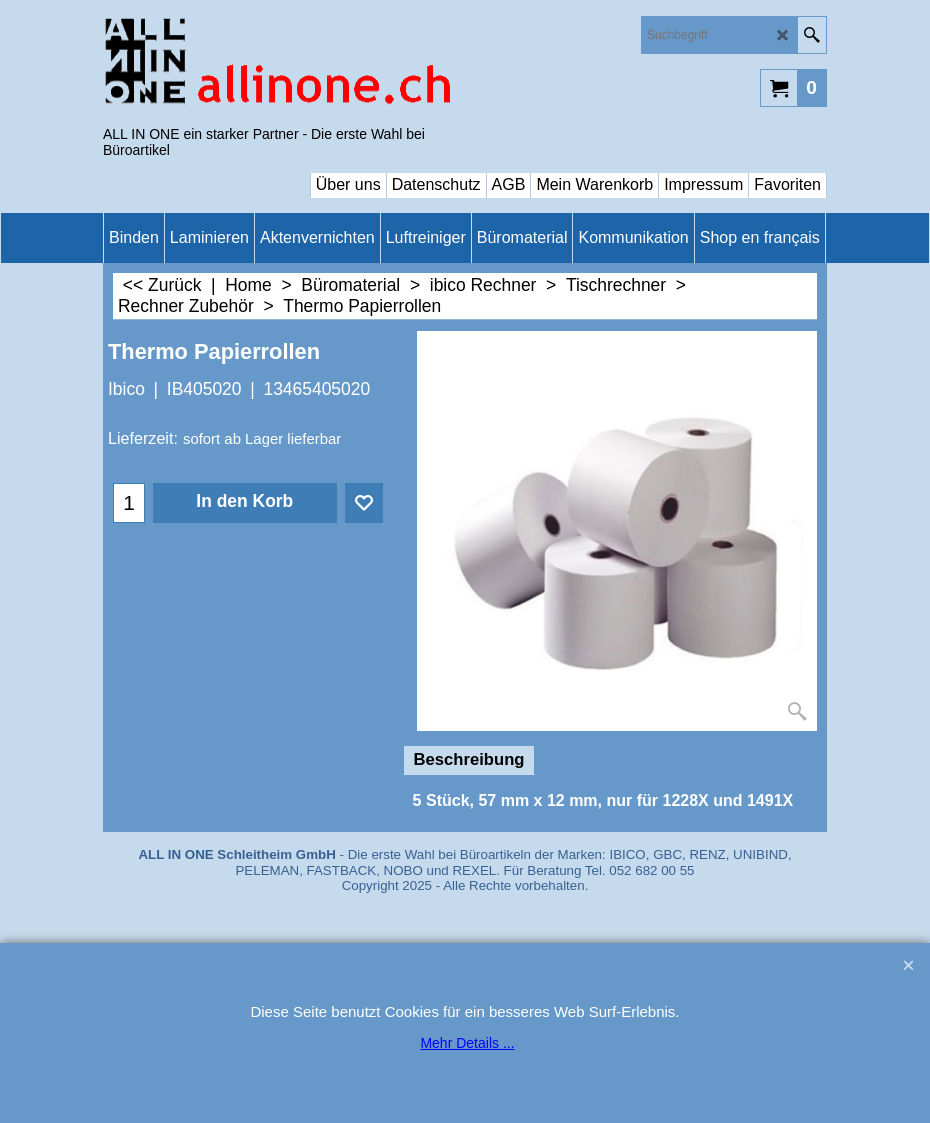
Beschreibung (469, 759)
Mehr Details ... (467, 1043)
